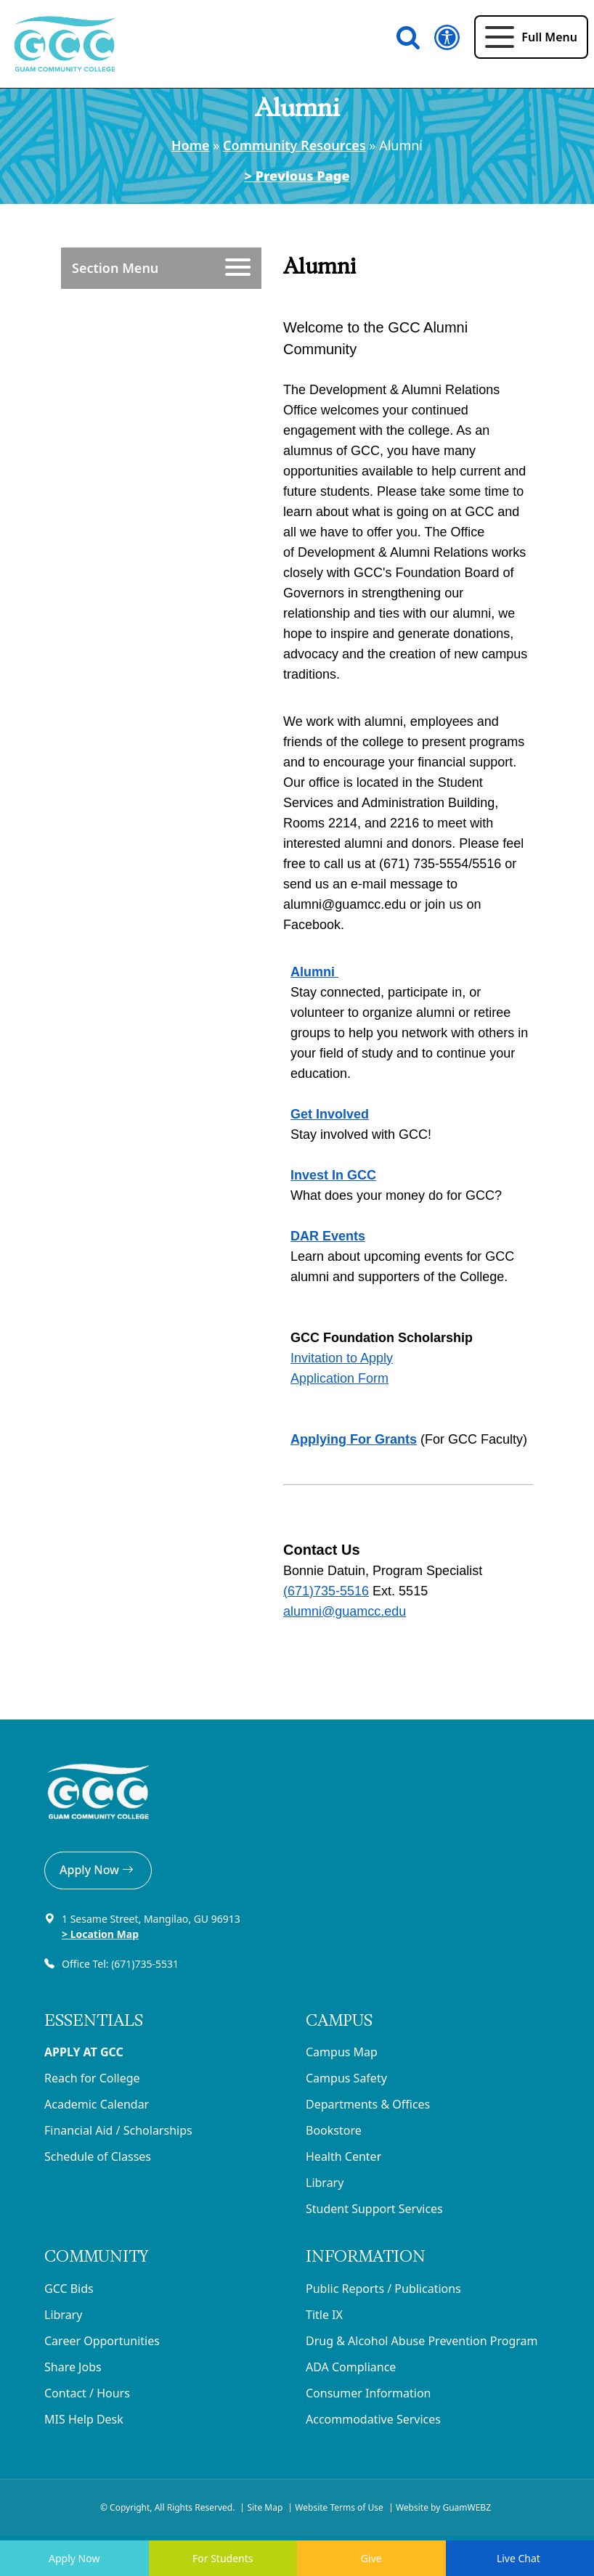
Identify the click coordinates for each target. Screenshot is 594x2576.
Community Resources (294, 145)
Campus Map (342, 2052)
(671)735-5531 (146, 1964)
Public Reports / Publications (383, 2289)
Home (190, 145)
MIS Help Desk (83, 2419)
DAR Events (327, 1236)
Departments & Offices (368, 2104)
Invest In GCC (333, 1175)
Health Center (343, 2156)
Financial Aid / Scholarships (118, 2130)
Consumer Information (368, 2393)
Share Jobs (73, 2367)
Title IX (324, 2315)
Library (324, 2183)
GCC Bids (69, 2289)
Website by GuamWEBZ (443, 2507)
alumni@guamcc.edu (344, 1611)
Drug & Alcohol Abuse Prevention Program (421, 2341)
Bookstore (334, 2130)
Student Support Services (374, 2209)
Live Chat (520, 2558)
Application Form (339, 1378)
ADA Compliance (351, 2367)
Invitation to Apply (341, 1358)
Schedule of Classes (97, 2156)
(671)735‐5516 (326, 1591)
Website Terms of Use (339, 2507)
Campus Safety (346, 2078)
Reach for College (92, 2078)
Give (371, 2558)
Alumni (314, 972)
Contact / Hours (87, 2393)
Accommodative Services (373, 2419)
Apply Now (98, 1870)
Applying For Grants (353, 1439)
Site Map (264, 2507)
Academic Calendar (96, 2104)
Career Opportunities (102, 2341)
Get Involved (329, 1114)
